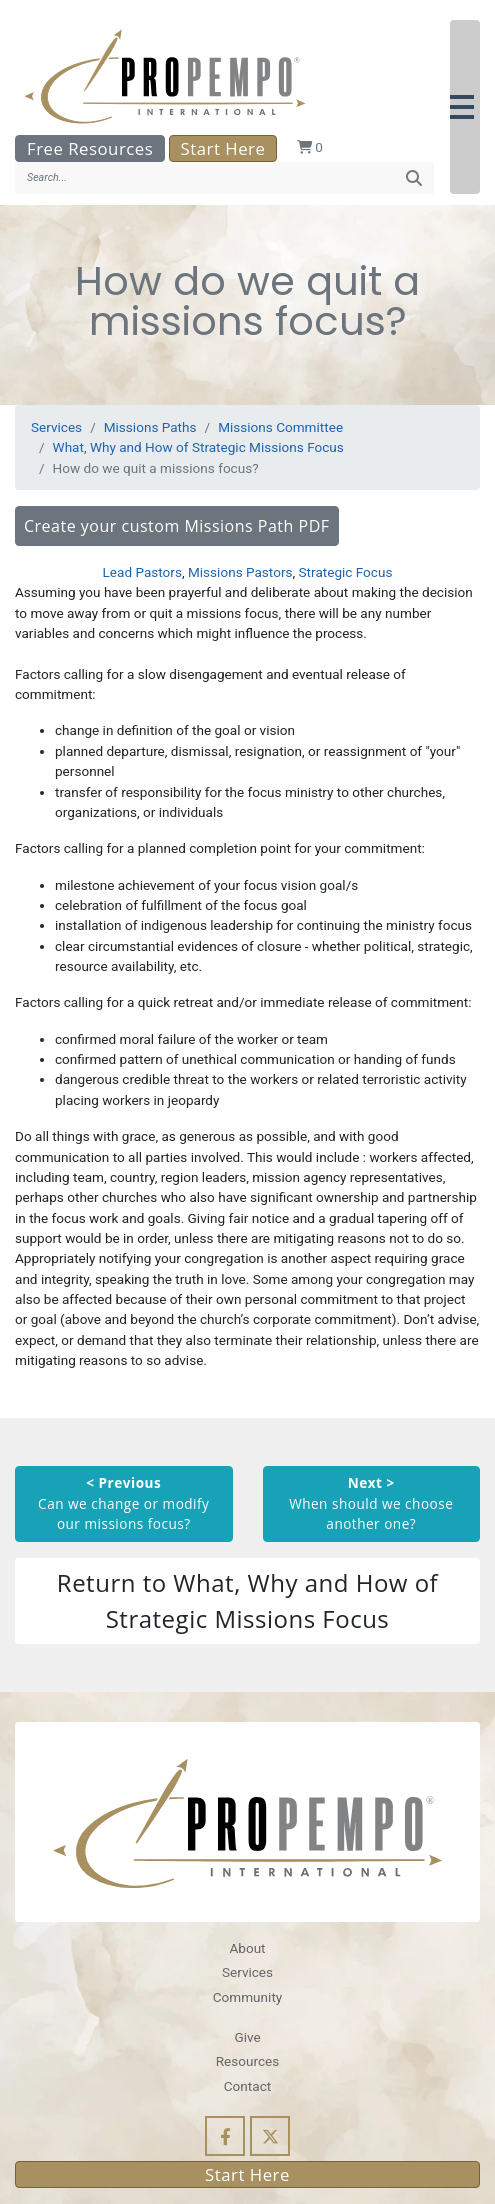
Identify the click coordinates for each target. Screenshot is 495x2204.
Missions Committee (280, 427)
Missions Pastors (240, 572)
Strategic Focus (346, 572)
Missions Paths (150, 427)
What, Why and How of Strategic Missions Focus (198, 447)
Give (247, 2037)
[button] (465, 107)
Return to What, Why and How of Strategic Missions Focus (247, 1600)
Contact (247, 2086)
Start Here (223, 148)
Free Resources (90, 148)
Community (247, 1997)
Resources (248, 2061)
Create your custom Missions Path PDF (177, 526)
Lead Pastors (142, 572)
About (247, 1948)
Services (56, 427)
